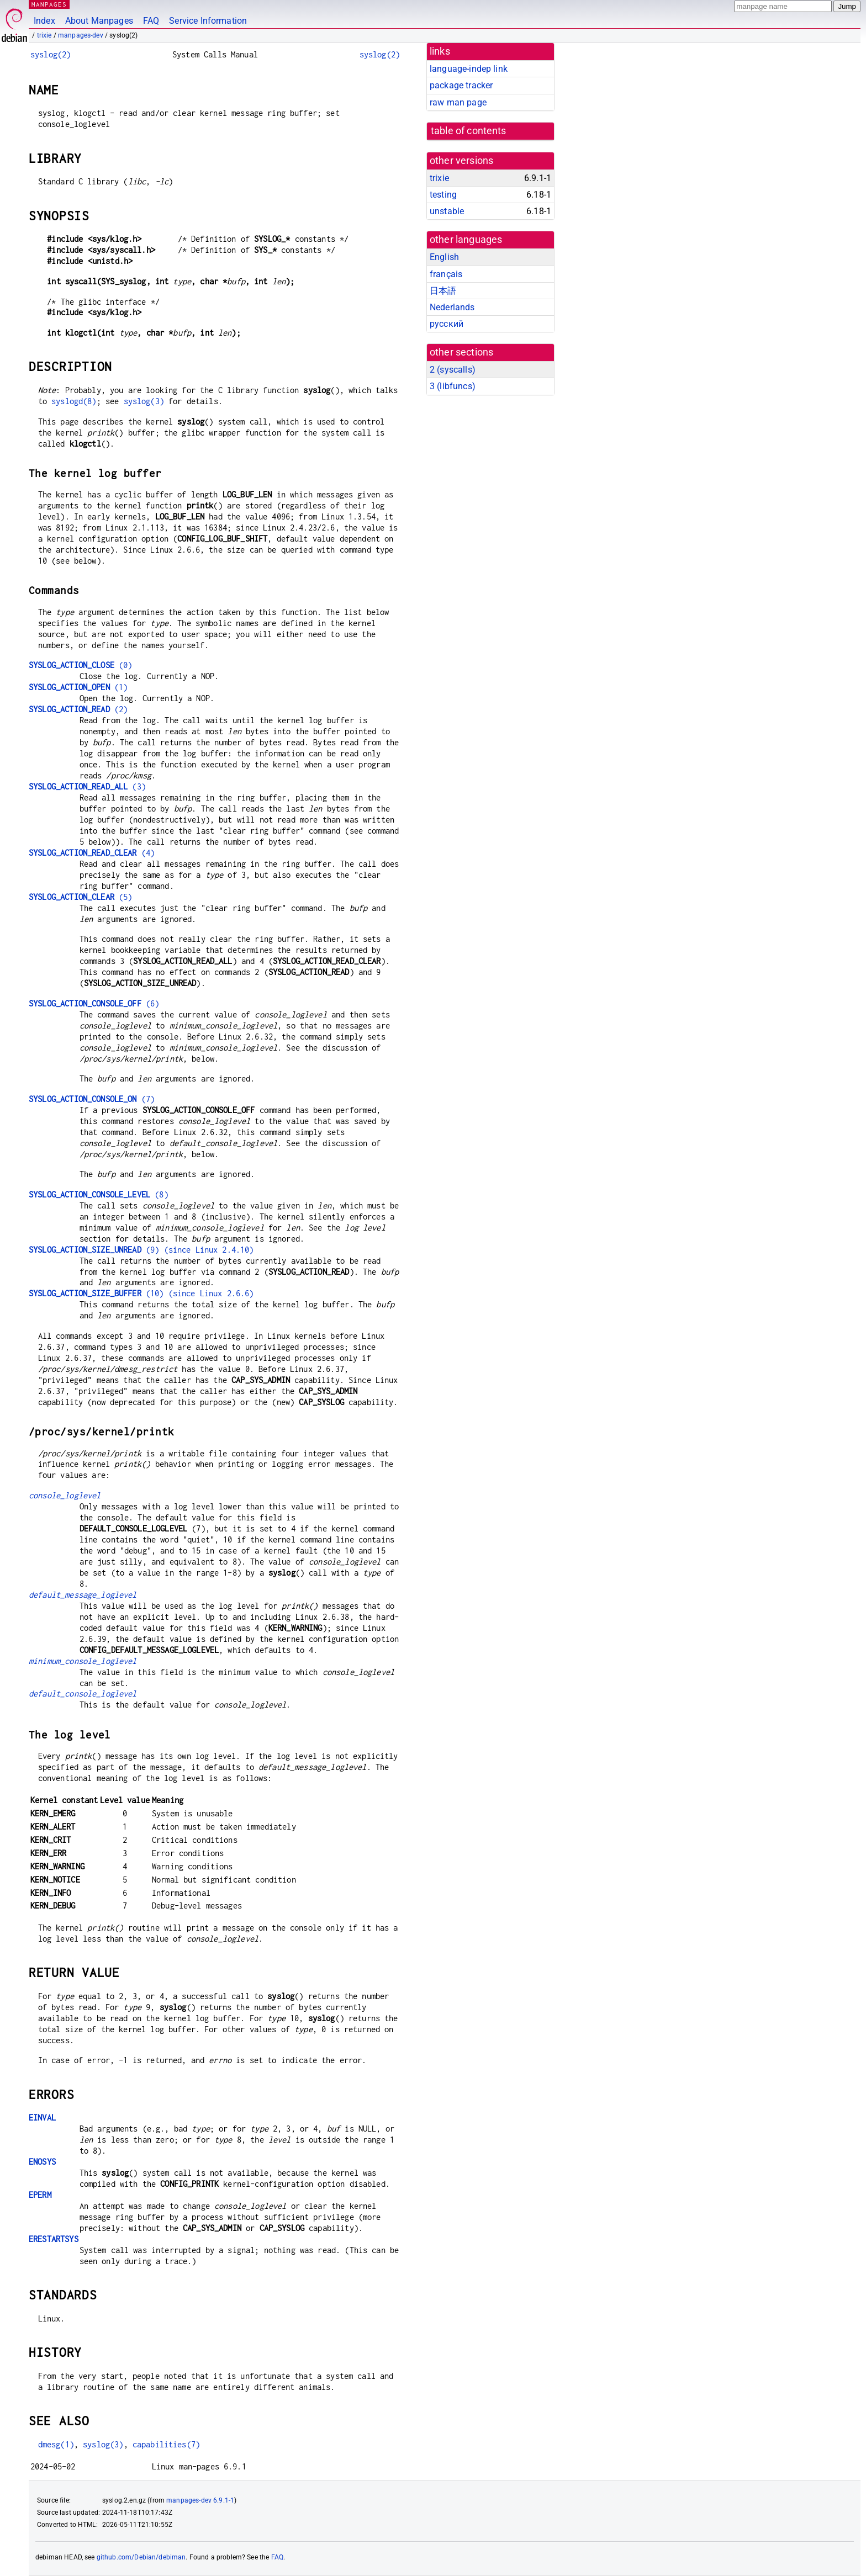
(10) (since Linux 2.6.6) (141, 1293)
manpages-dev (80, 35)
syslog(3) (144, 401)
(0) (80, 665)
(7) (92, 1099)
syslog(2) (50, 54)
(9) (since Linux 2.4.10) (141, 1249)
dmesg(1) (56, 2444)
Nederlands (452, 307)
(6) (94, 1003)
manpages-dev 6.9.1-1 (200, 2500)
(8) (98, 1194)
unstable (447, 211)
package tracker (461, 85)
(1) (78, 687)
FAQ (151, 20)
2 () (453, 369)
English (444, 257)
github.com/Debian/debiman (141, 2557)
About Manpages (99, 20)
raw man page (458, 102)
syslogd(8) (74, 401)
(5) (80, 897)
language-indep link (469, 68)
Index (44, 20)
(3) (87, 786)
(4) (92, 852)
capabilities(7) (166, 2444)
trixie (44, 35)
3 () (453, 386)
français (446, 274)
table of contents (468, 130)
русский (446, 324)
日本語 (443, 290)
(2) (78, 709)
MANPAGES (49, 4)
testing (443, 194)
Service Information (208, 20)
